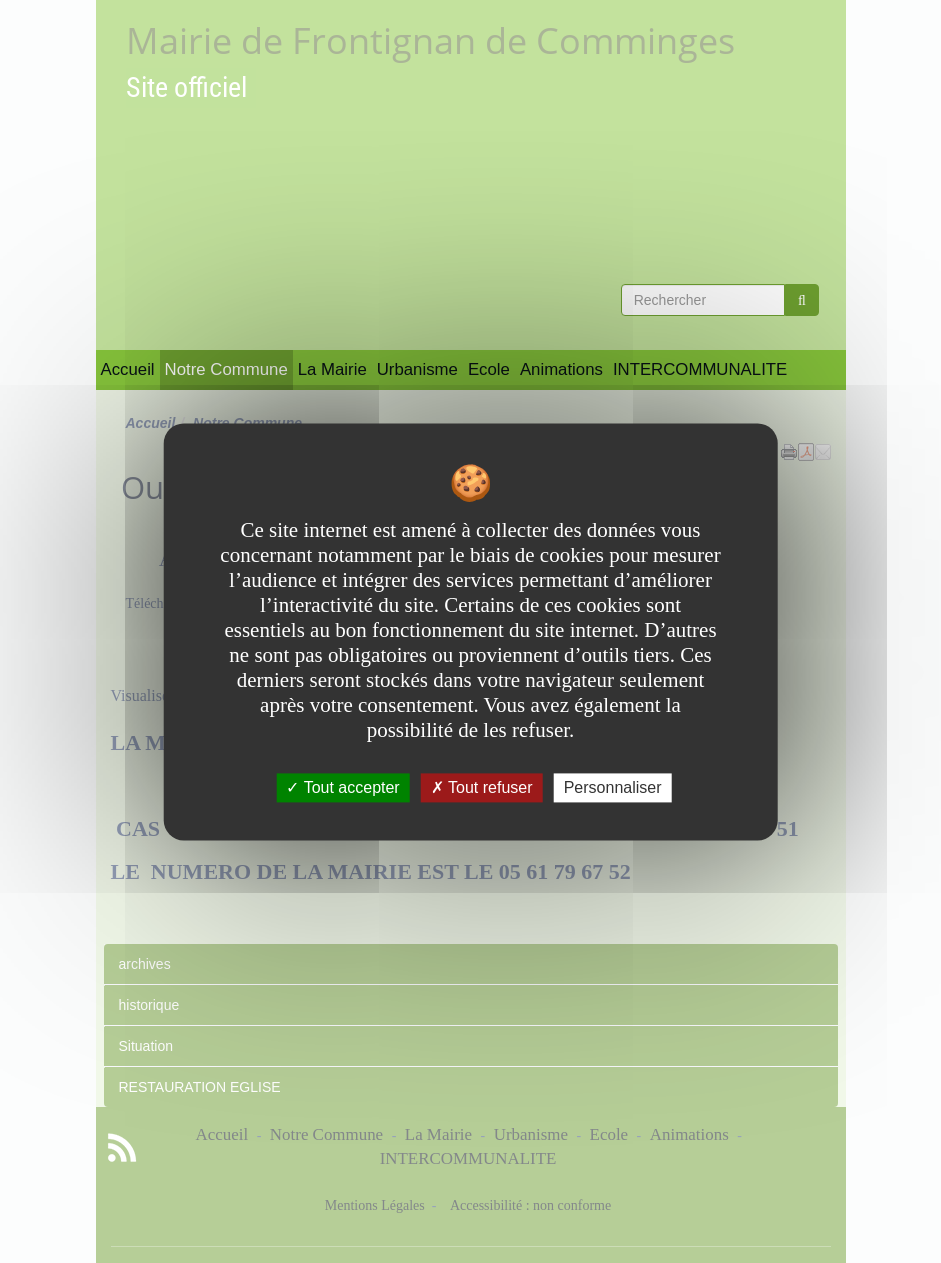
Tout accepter (342, 787)
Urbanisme (417, 369)
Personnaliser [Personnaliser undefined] (613, 787)
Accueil (128, 369)
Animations (561, 369)
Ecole (489, 369)
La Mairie (332, 369)
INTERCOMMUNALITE (700, 369)
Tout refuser (482, 787)
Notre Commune (226, 369)
